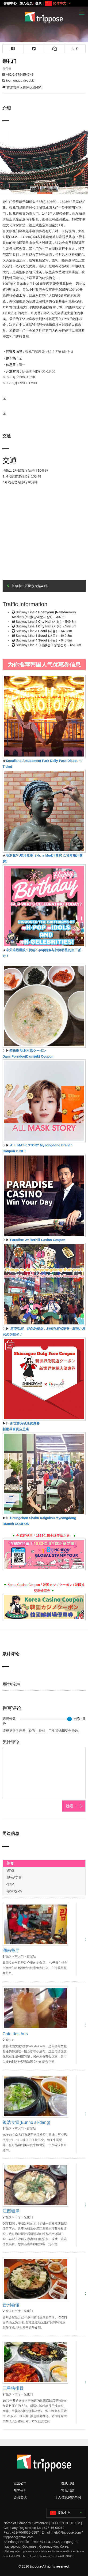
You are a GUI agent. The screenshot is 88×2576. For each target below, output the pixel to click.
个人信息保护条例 (68, 2497)
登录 (38, 3)
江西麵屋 (11, 2211)
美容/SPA (14, 1892)
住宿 (10, 1884)
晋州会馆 (11, 2305)
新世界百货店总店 (16, 1429)
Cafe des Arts (15, 2034)
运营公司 (20, 2483)
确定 (70, 1806)
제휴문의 (20, 2490)
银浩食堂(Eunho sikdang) (26, 2122)
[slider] (69, 1719)
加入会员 (26, 3)
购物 (10, 1870)
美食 (10, 1863)
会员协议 (20, 2497)
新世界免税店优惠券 (25, 1423)
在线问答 (67, 2483)
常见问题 (67, 2490)
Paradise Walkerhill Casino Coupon (37, 1240)
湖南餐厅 (11, 1950)
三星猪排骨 (13, 2388)
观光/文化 (14, 1877)
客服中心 (10, 3)
